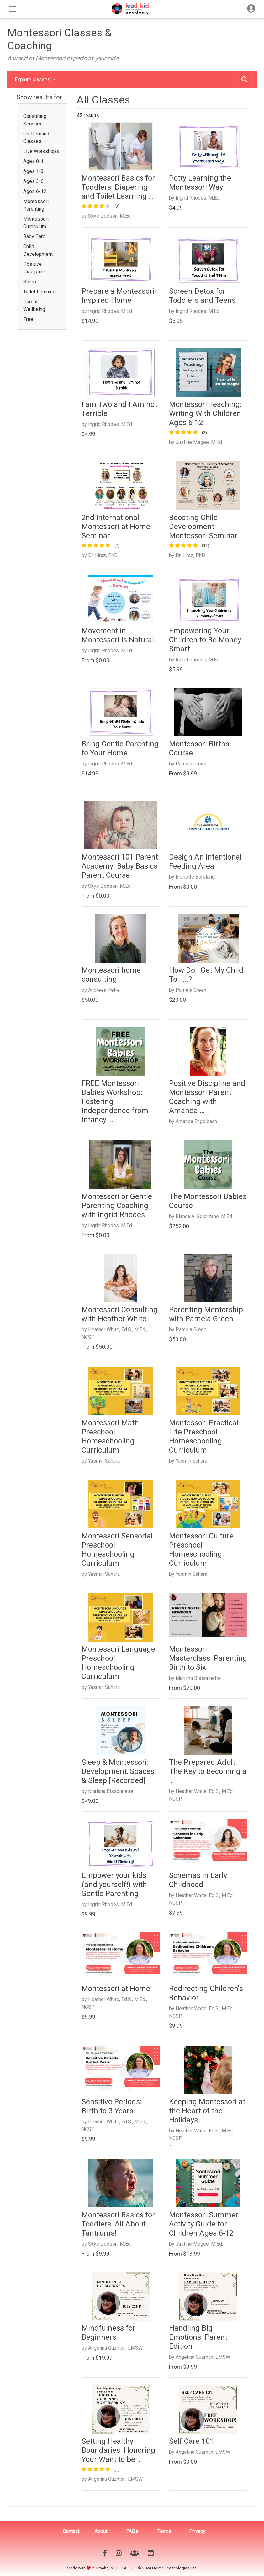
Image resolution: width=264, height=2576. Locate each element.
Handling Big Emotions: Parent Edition (198, 2337)
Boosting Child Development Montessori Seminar (203, 526)
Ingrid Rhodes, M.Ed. (198, 198)
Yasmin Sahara (104, 1461)
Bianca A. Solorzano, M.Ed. (204, 1216)
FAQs (132, 2531)
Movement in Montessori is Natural (118, 635)
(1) (116, 2469)
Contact (71, 2531)
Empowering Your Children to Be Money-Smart (206, 639)
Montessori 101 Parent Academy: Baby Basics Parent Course (120, 866)
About (100, 2531)
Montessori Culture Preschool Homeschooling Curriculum (201, 1549)
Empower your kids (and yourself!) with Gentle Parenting (114, 1884)
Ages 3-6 (33, 181)
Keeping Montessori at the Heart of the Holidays (207, 2110)
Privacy (197, 2531)
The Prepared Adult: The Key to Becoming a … (207, 1771)
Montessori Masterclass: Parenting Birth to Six (208, 1658)
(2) (204, 432)
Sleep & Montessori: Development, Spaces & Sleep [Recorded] (118, 1771)
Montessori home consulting (111, 975)
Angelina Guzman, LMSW (115, 2348)
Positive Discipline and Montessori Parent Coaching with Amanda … (207, 1097)
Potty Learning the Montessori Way (200, 183)
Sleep (29, 282)
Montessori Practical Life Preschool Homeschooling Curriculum (203, 1436)
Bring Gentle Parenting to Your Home (120, 748)
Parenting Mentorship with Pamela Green (206, 1314)
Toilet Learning (39, 292)
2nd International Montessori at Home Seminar (116, 526)
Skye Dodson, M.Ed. (110, 216)
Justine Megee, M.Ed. (199, 442)
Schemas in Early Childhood (198, 1880)
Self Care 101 (191, 2441)
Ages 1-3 (33, 171)
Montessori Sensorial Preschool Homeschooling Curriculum (117, 1549)
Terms (164, 2531)
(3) (116, 206)
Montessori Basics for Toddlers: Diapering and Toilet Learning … (118, 187)
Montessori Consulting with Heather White (120, 1314)
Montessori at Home (116, 1988)
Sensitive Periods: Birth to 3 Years (112, 2106)
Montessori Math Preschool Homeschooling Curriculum (110, 1436)
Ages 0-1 (33, 161)
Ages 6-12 (34, 191)
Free (28, 319)
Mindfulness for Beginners (108, 2333)
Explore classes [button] (33, 79)
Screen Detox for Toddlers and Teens (202, 296)
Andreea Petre (104, 990)
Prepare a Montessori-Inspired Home (119, 296)
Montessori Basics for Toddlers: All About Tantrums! (118, 2224)
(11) (205, 545)
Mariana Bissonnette (198, 1678)
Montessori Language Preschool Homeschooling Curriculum (118, 1662)
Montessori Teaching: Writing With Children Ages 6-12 (205, 413)
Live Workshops (41, 151)
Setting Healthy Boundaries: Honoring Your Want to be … (118, 2450)
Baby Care (34, 236)
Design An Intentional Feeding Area (205, 861)
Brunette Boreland (195, 877)
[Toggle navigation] (251, 8)
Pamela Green (191, 764)
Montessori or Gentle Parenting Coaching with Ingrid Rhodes (117, 1205)
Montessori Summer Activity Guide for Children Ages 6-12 (203, 2224)
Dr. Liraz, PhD (103, 555)
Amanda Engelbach (196, 1121)
